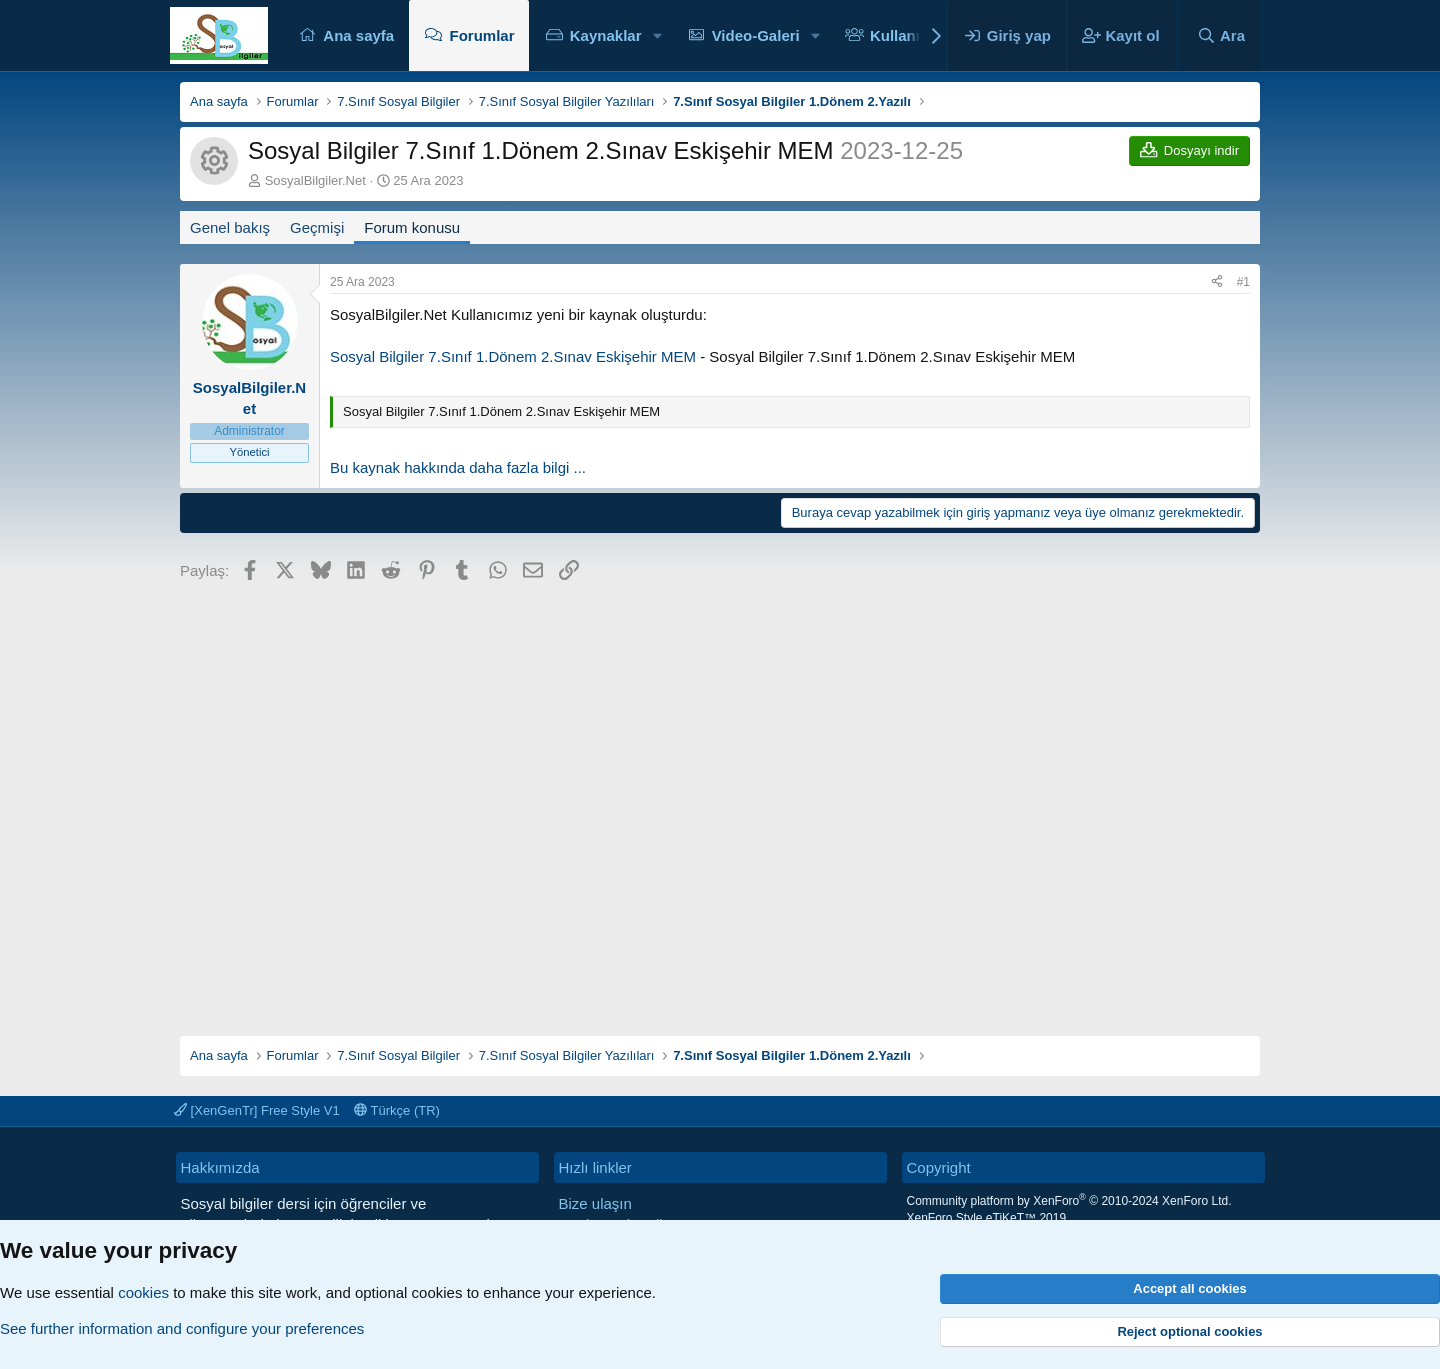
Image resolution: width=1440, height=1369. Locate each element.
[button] (657, 35)
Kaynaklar (606, 35)
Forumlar (481, 35)
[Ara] (1221, 35)
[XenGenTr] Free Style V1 (257, 1110)
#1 (1243, 282)
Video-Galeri (756, 35)
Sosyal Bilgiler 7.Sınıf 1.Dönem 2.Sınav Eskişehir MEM (513, 356)
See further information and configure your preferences (182, 1328)
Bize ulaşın (595, 1203)
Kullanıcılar (910, 35)
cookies (143, 1292)
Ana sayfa (358, 35)
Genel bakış (230, 227)
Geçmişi (317, 227)
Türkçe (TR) (397, 1110)
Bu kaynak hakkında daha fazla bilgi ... (458, 467)
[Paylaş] (1217, 282)
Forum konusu (412, 227)
